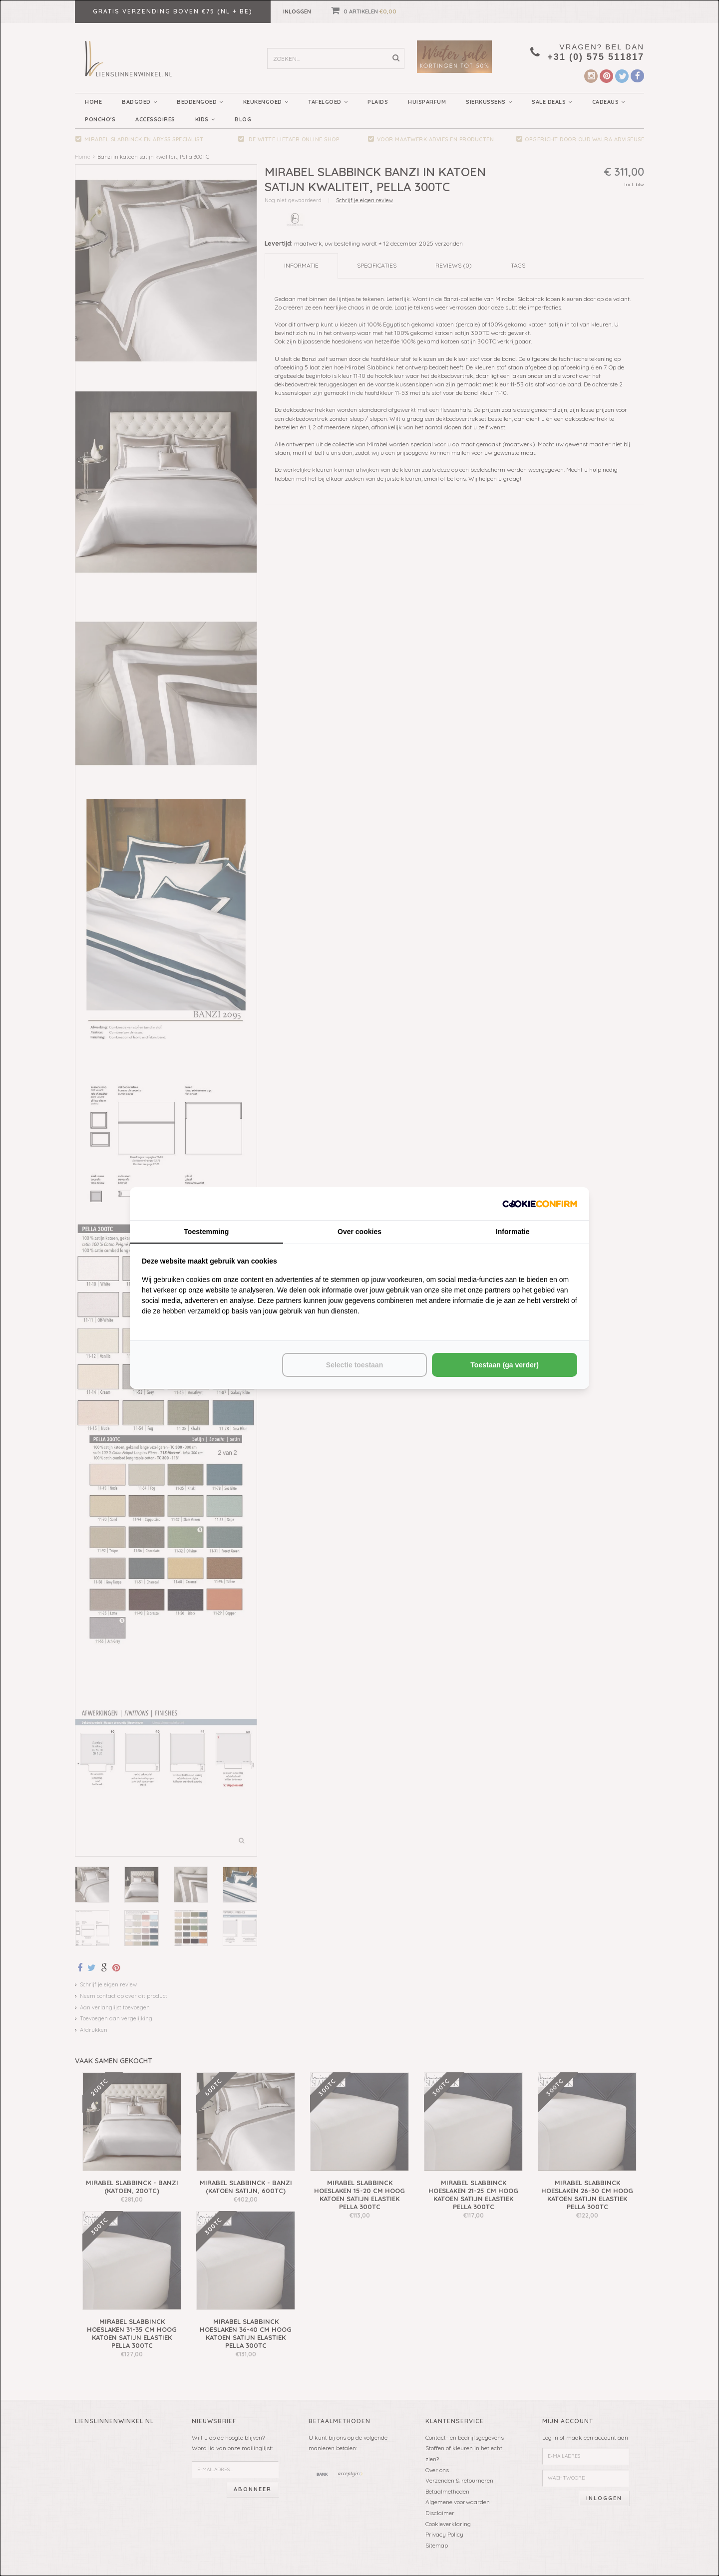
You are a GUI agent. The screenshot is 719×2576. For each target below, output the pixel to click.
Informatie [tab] (513, 1232)
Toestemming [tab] (206, 1232)
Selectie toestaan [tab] (354, 1365)
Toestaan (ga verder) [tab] (504, 1365)
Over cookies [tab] (359, 1232)
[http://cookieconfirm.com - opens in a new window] (539, 1203)
